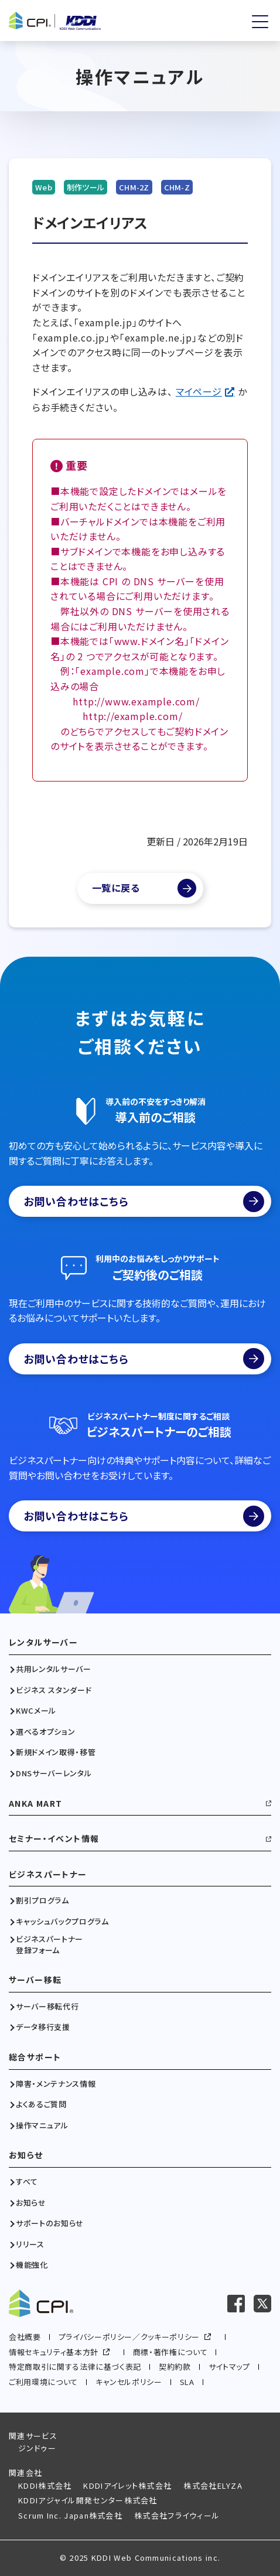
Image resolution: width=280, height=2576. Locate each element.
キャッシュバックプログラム (62, 1921)
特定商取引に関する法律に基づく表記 (75, 2366)
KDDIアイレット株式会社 (127, 2485)
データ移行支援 (43, 2027)
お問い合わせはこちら (143, 1201)
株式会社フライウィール (177, 2515)
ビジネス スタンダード (53, 1690)
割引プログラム (42, 1900)
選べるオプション (45, 1732)
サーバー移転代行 (47, 2006)
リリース (30, 2244)
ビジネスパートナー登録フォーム (49, 1944)
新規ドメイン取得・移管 (55, 1752)
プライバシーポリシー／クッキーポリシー (129, 2336)
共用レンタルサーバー (53, 1669)
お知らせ (26, 2155)
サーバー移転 (35, 1979)
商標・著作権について (170, 2351)
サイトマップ (229, 2366)
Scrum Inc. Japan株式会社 (70, 2515)
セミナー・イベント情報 (54, 1838)
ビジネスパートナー (48, 1874)
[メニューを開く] (260, 21)
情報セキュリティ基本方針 (53, 2351)
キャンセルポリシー (128, 2381)
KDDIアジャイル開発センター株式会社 (88, 2500)
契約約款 (175, 2366)
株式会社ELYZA (213, 2485)
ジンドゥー (37, 2448)
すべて (27, 2181)
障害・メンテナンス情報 (55, 2084)
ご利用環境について (43, 2381)
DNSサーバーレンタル (53, 1773)
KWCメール (36, 1710)
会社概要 (25, 2336)
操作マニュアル (42, 2125)
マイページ (199, 391)
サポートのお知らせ (50, 2223)
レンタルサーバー (43, 1642)
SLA (187, 2381)
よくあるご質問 (41, 2104)
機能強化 (32, 2265)
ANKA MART (36, 1803)
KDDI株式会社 (44, 2485)
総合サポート (35, 2057)
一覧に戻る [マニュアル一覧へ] (116, 888)
